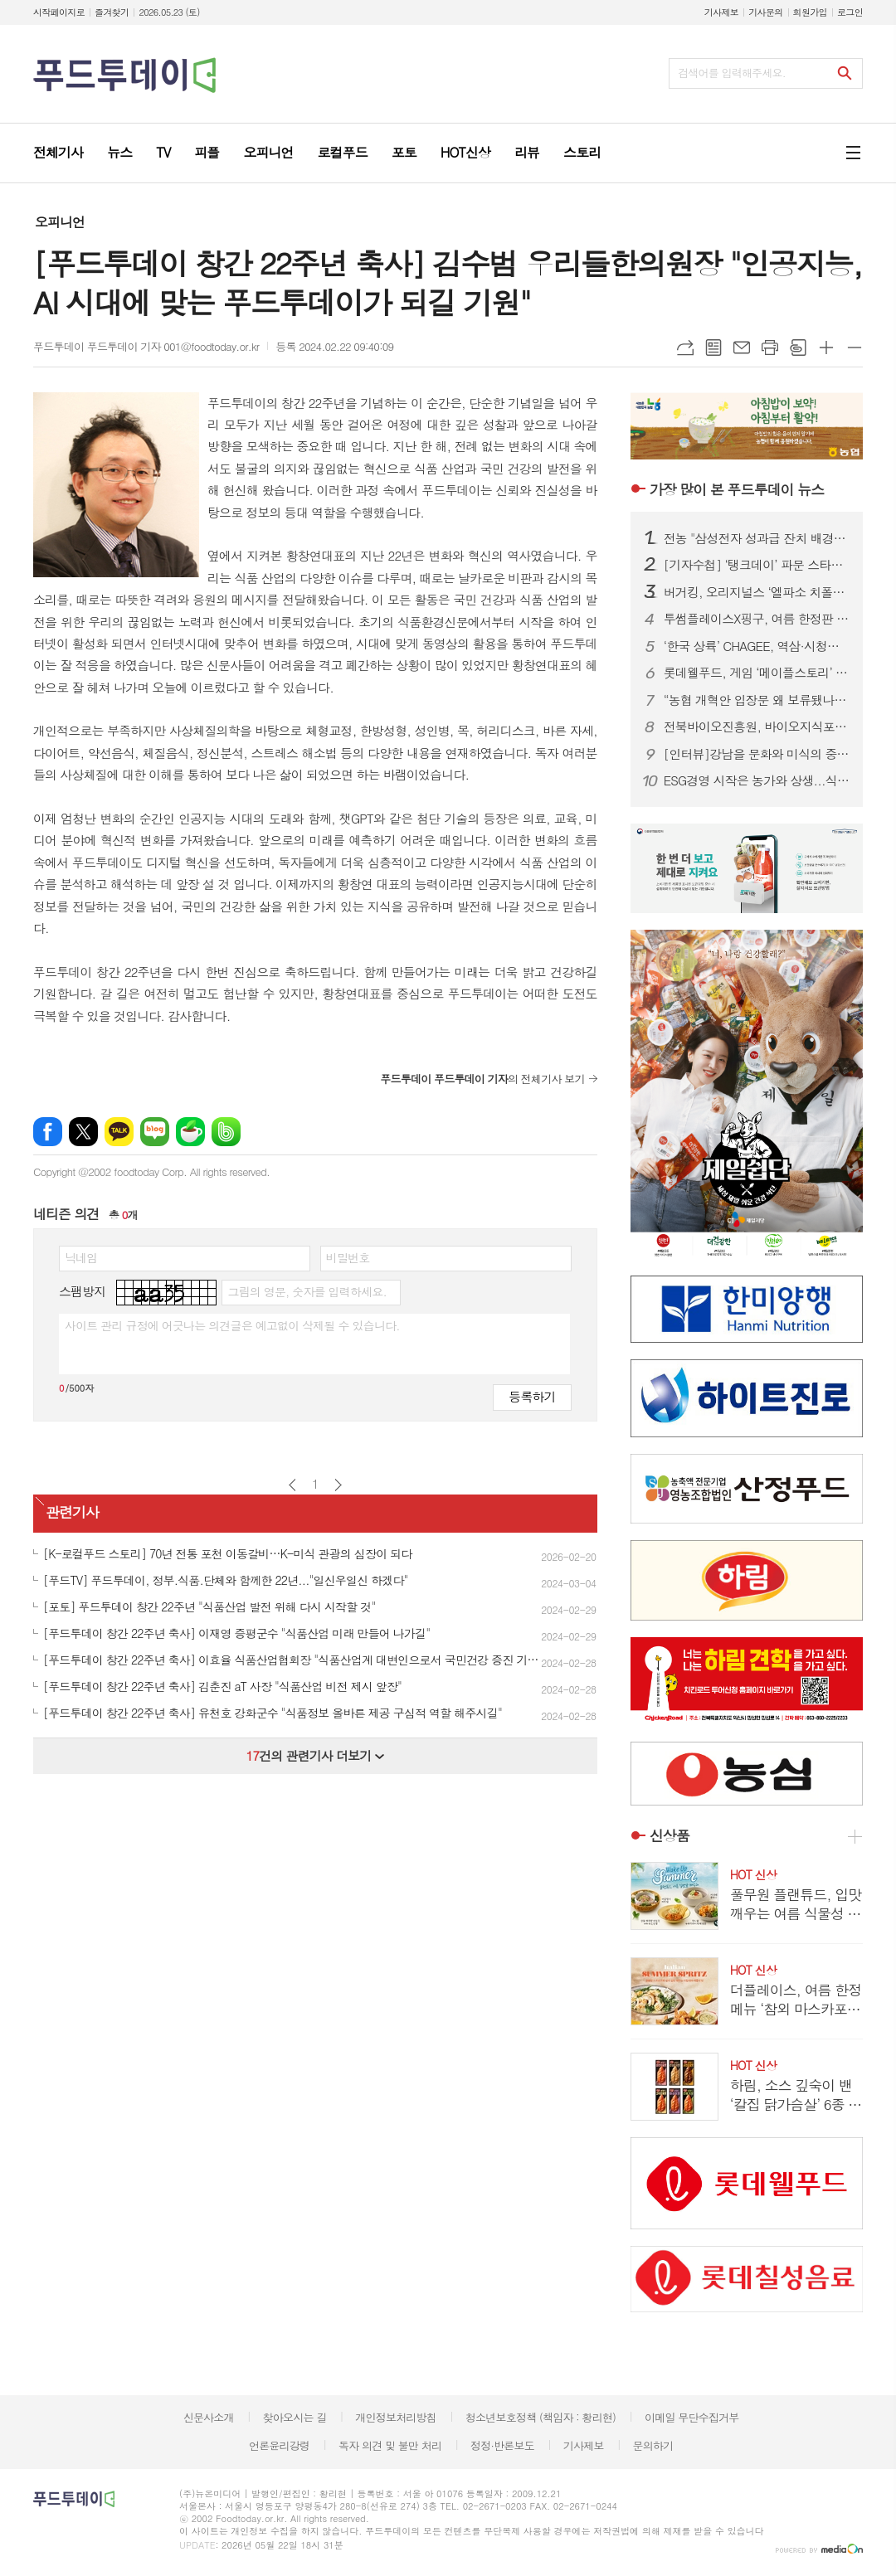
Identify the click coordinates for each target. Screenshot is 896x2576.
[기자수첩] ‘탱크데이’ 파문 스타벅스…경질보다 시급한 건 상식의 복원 (757, 565)
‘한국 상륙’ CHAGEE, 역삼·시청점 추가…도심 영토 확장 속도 (757, 646)
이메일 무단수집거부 (692, 2417)
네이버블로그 (154, 1131)
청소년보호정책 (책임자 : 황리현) (540, 2417)
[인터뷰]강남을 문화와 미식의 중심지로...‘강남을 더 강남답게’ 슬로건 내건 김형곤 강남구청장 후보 (757, 754)
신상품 (669, 1836)
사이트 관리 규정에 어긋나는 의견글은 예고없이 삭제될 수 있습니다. (232, 1325)
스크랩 (798, 347)
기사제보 (721, 12)
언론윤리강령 (279, 2445)
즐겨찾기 (112, 12)
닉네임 (81, 1257)
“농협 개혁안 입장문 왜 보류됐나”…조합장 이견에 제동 (757, 700)
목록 (713, 347)
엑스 (83, 1131)
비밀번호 (348, 1257)
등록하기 (532, 1396)
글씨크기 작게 (854, 347)
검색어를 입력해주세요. (732, 72)
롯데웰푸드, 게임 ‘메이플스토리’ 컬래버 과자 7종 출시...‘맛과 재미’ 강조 (757, 672)
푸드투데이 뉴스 (737, 489)
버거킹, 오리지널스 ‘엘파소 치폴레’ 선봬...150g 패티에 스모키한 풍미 (757, 592)
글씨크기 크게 (826, 347)
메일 (741, 347)
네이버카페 (190, 1131)
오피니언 (60, 221)
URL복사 (685, 347)
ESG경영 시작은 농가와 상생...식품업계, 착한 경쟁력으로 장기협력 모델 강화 (757, 780)
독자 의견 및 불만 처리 (389, 2445)
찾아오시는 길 (295, 2417)
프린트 (770, 347)
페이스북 (47, 1131)
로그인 (850, 12)
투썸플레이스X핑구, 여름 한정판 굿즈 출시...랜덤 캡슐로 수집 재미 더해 (757, 618)
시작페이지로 (59, 12)
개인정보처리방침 (395, 2417)
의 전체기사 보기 (482, 1078)
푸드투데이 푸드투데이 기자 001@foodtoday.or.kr (146, 346)
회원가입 (810, 12)
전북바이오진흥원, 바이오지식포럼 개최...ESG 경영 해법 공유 (757, 726)
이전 (292, 1485)
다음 (338, 1485)
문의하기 (652, 2445)
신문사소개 (208, 2417)
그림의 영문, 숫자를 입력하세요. (306, 1291)
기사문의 (765, 12)
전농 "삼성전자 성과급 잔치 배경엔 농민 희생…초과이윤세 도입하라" (757, 538)
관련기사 (72, 1512)
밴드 (226, 1131)
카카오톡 (119, 1131)
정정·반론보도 (502, 2445)
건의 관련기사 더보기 (315, 1755)
